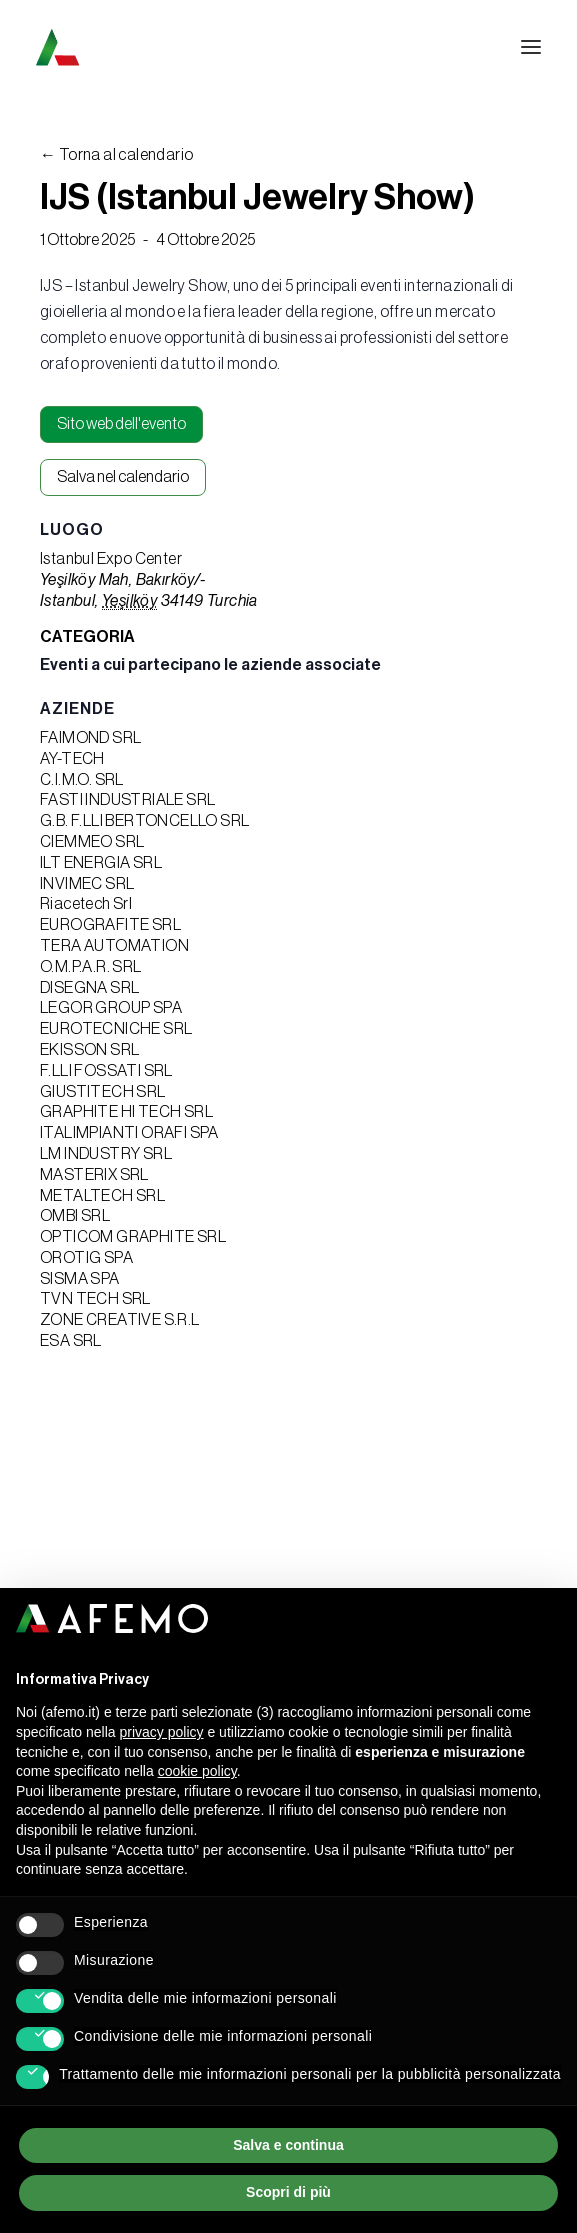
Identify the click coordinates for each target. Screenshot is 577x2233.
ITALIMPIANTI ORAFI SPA (129, 1133)
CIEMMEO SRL (92, 842)
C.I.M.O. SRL (82, 780)
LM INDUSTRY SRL (106, 1154)
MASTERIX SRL (94, 1175)
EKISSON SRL (89, 1050)
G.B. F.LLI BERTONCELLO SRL (144, 821)
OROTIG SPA (86, 1258)
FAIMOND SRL (90, 738)
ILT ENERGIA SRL (101, 863)
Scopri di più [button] (288, 2192)
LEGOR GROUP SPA (111, 1008)
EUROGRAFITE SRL (110, 925)
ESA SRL (71, 1341)
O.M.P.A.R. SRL (91, 967)
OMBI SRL (75, 1216)
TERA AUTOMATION (114, 946)
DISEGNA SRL (89, 988)
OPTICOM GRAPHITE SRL (133, 1237)
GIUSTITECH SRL (103, 1092)
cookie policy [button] (197, 1771)
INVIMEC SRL (87, 884)
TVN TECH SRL (95, 1299)
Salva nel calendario (123, 477)
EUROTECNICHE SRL (116, 1029)
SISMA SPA (80, 1279)
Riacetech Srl (86, 904)
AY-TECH (72, 759)
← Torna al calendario (116, 155)
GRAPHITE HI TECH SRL (126, 1112)
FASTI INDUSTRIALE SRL (127, 800)
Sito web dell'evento (121, 424)
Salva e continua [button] (288, 2145)
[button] (531, 47)
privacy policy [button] (162, 1732)
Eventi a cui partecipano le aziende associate (210, 665)
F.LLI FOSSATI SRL (106, 1071)
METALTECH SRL (102, 1196)
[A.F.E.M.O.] (161, 47)
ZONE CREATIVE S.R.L (120, 1320)
